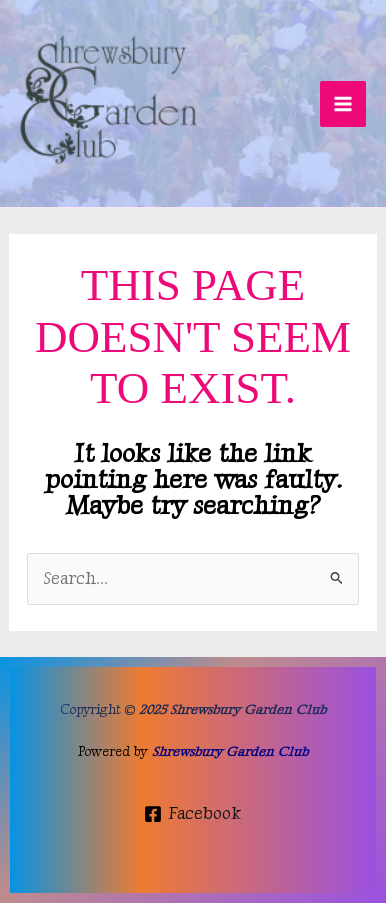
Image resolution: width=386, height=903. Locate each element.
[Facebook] (193, 814)
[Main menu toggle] (343, 104)
